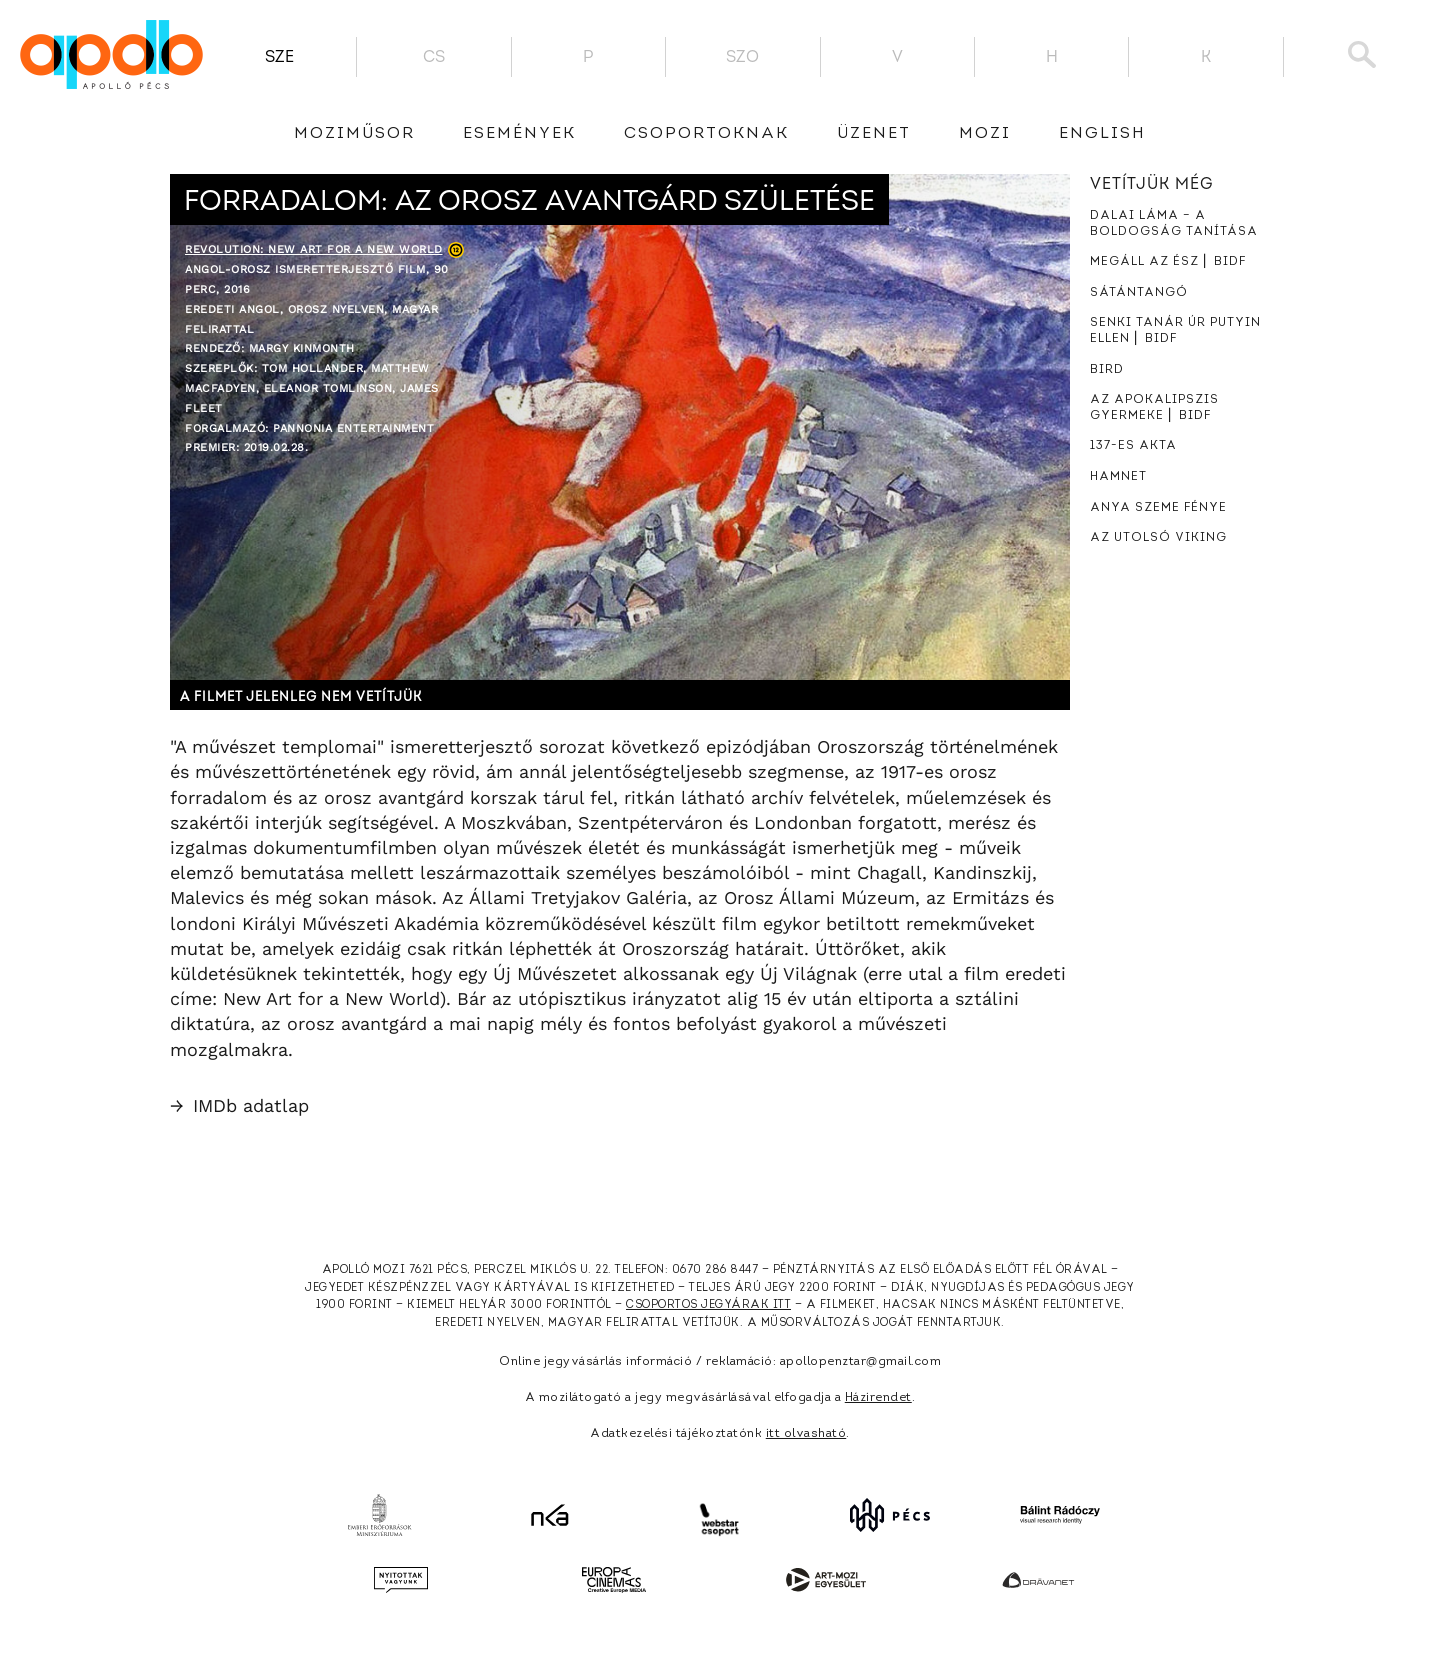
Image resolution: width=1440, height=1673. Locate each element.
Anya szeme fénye (1158, 508)
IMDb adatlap (239, 1105)
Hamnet (1118, 477)
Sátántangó (1139, 293)
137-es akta (1133, 446)
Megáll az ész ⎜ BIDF (1168, 262)
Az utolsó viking (1158, 538)
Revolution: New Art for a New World (314, 249)
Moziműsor (354, 134)
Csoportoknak (706, 134)
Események (519, 134)
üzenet (874, 134)
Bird (1107, 370)
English (1102, 134)
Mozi (985, 134)
